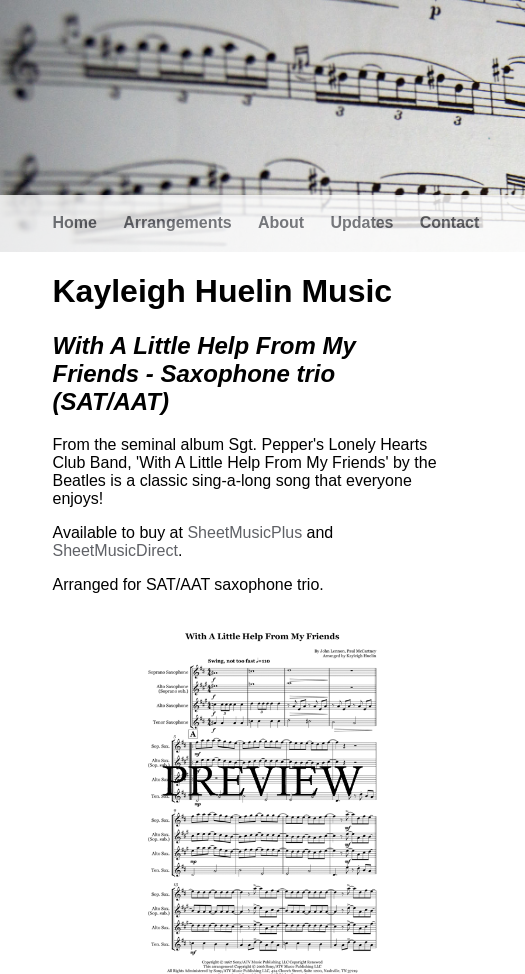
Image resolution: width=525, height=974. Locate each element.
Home (75, 222)
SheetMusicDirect (115, 550)
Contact (450, 222)
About (281, 222)
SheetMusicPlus (244, 532)
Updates (361, 222)
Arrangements (177, 222)
